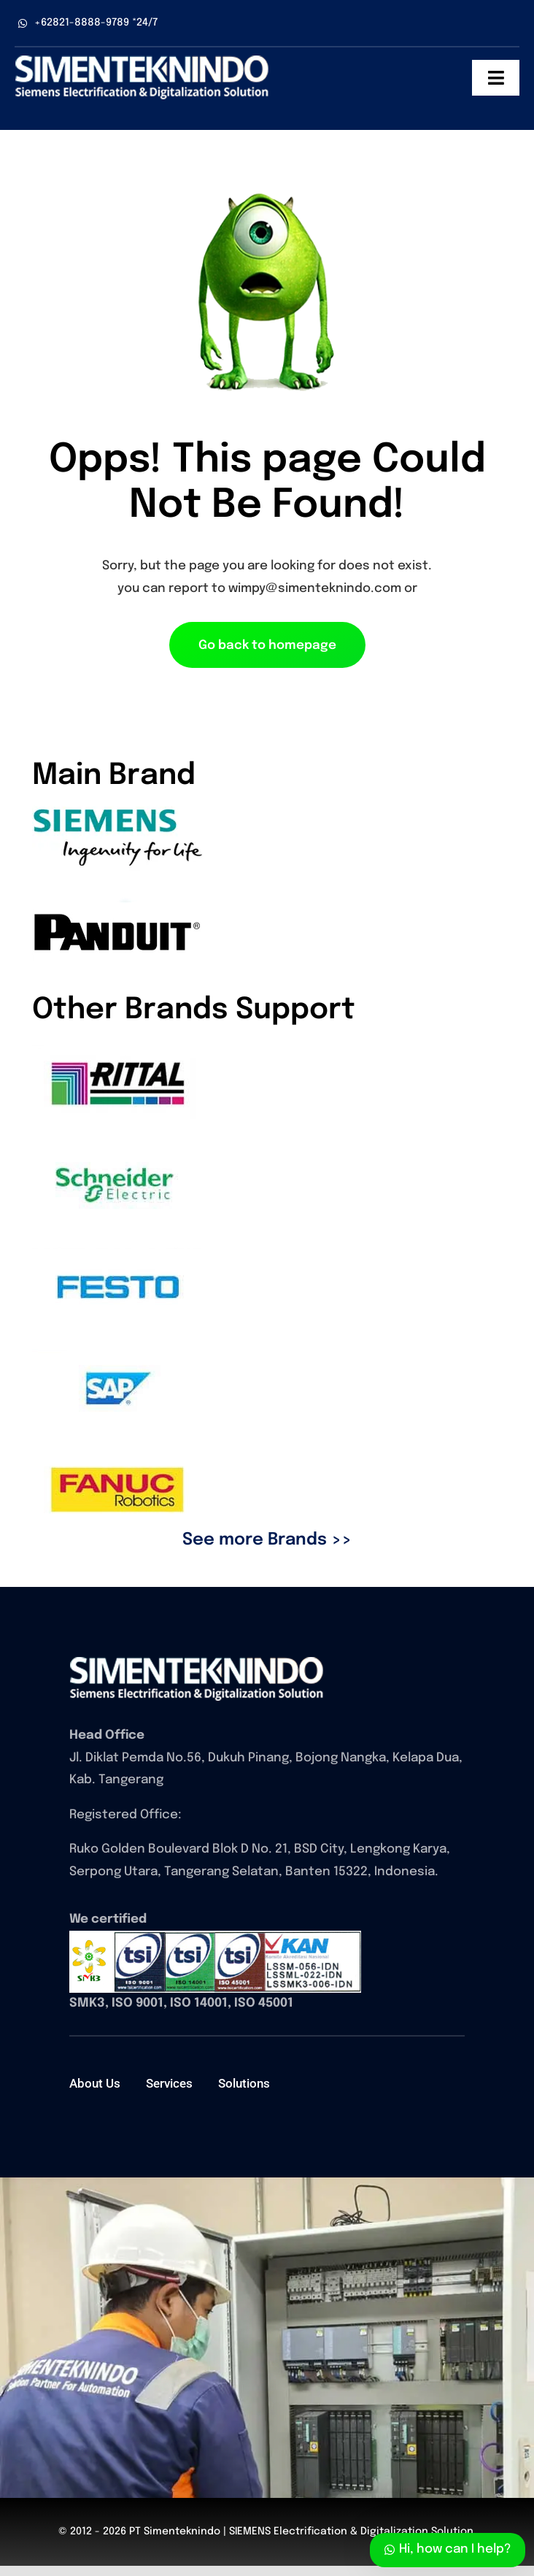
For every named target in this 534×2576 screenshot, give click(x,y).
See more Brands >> (267, 1539)
